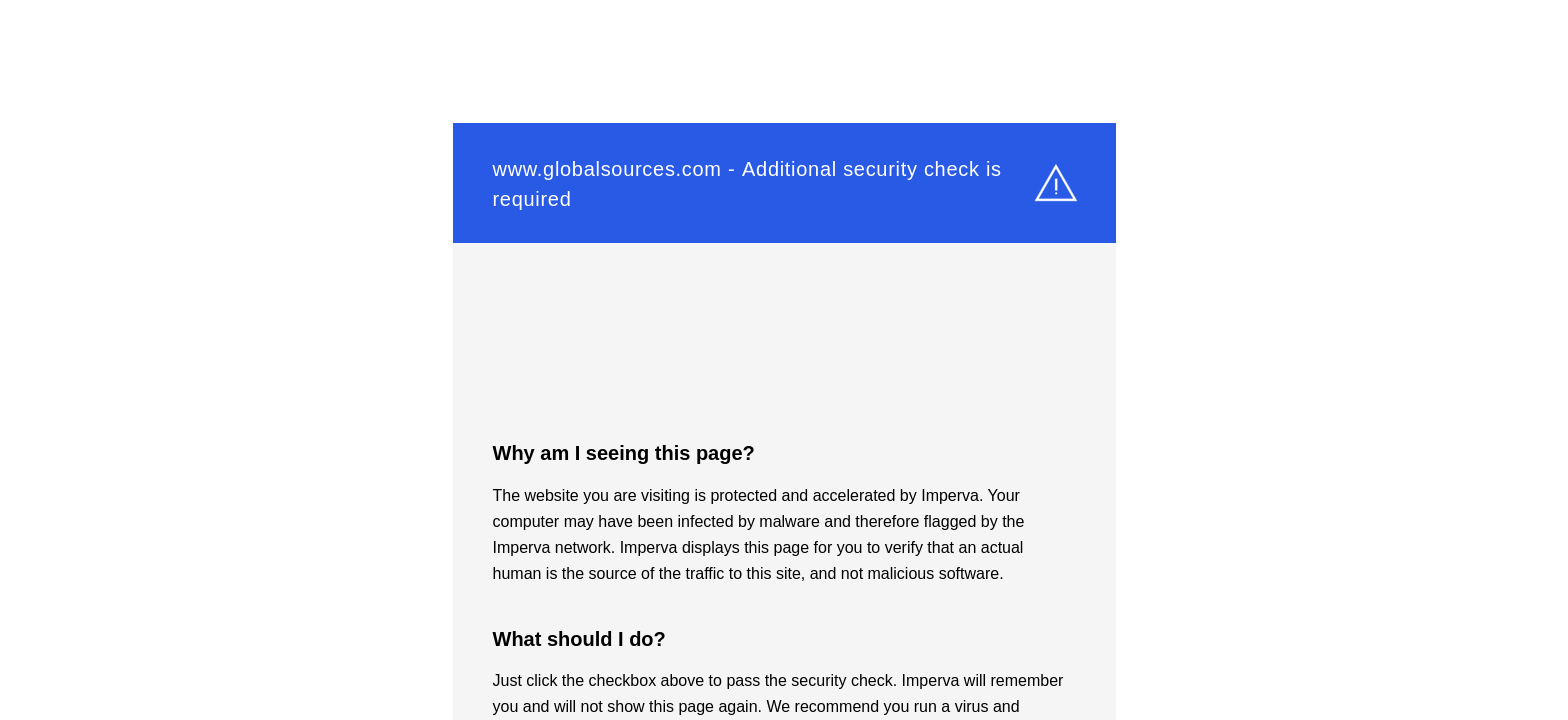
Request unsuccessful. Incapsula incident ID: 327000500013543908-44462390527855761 (784, 360)
